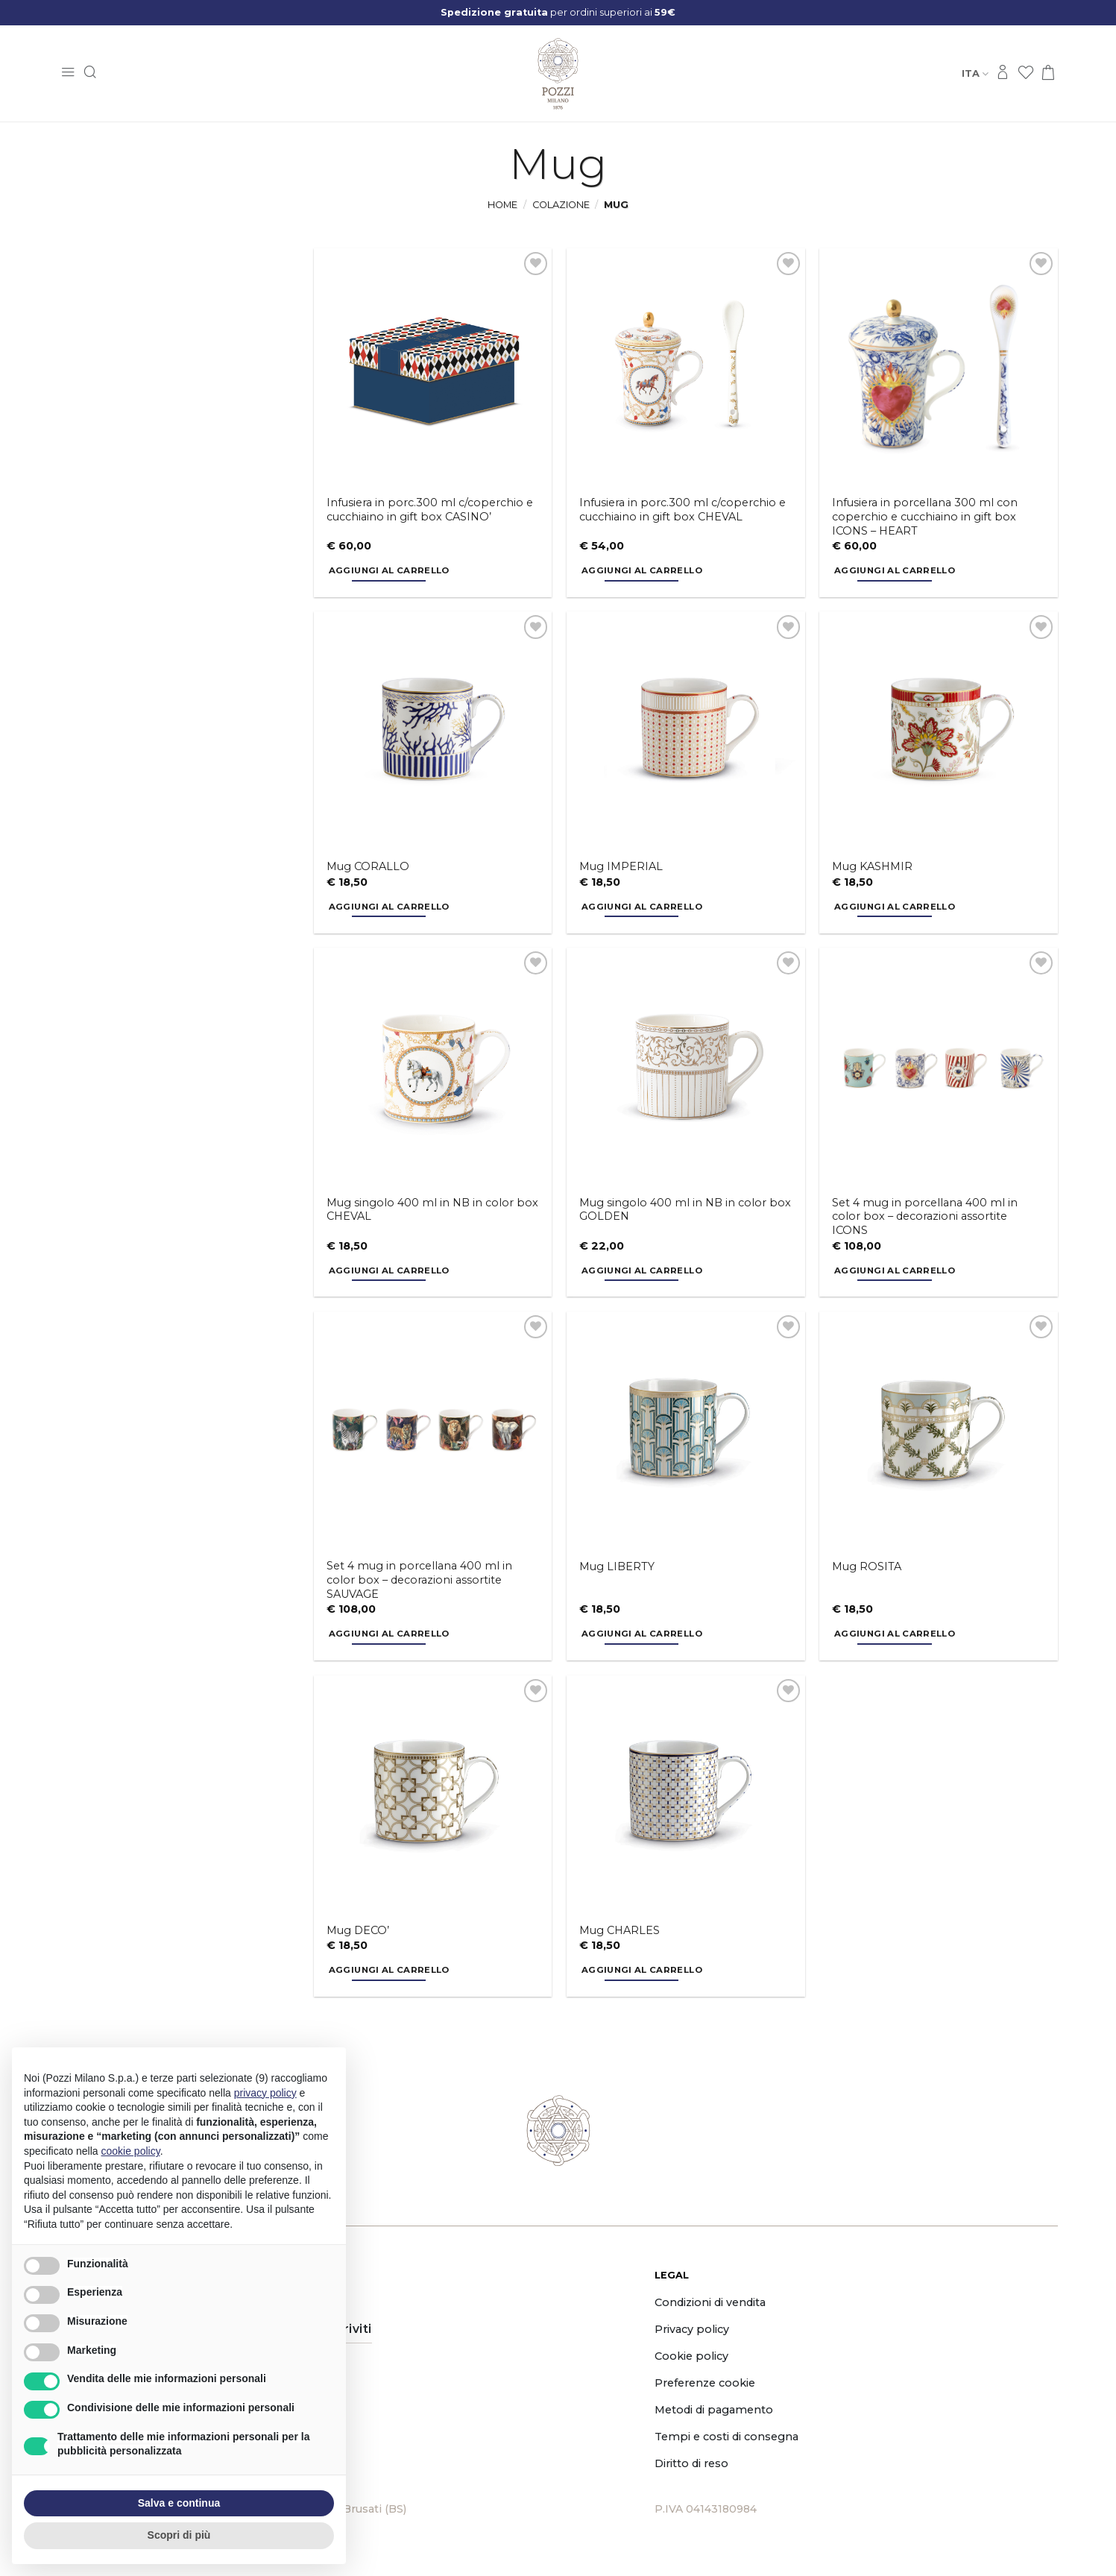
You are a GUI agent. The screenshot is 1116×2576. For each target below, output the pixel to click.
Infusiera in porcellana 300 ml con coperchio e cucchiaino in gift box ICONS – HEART (925, 516)
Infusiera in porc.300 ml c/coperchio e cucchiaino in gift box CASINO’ (430, 509)
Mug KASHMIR (872, 866)
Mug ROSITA (866, 1566)
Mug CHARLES (619, 1930)
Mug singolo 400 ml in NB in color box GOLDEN (685, 1210)
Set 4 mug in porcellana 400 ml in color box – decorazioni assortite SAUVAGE (419, 1579)
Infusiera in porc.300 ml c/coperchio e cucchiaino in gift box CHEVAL (682, 509)
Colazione (561, 204)
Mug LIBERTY (617, 1566)
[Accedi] (1003, 73)
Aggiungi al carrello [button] (389, 570)
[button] (68, 73)
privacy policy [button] (265, 2093)
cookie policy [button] (130, 2151)
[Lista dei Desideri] (1026, 73)
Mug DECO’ (358, 1930)
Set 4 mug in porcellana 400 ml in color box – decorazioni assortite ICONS (925, 1216)
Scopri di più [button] (179, 2535)
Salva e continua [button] (179, 2503)
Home (502, 204)
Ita (975, 73)
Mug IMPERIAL (621, 866)
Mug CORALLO (368, 866)
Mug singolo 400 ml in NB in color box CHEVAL (432, 1210)
